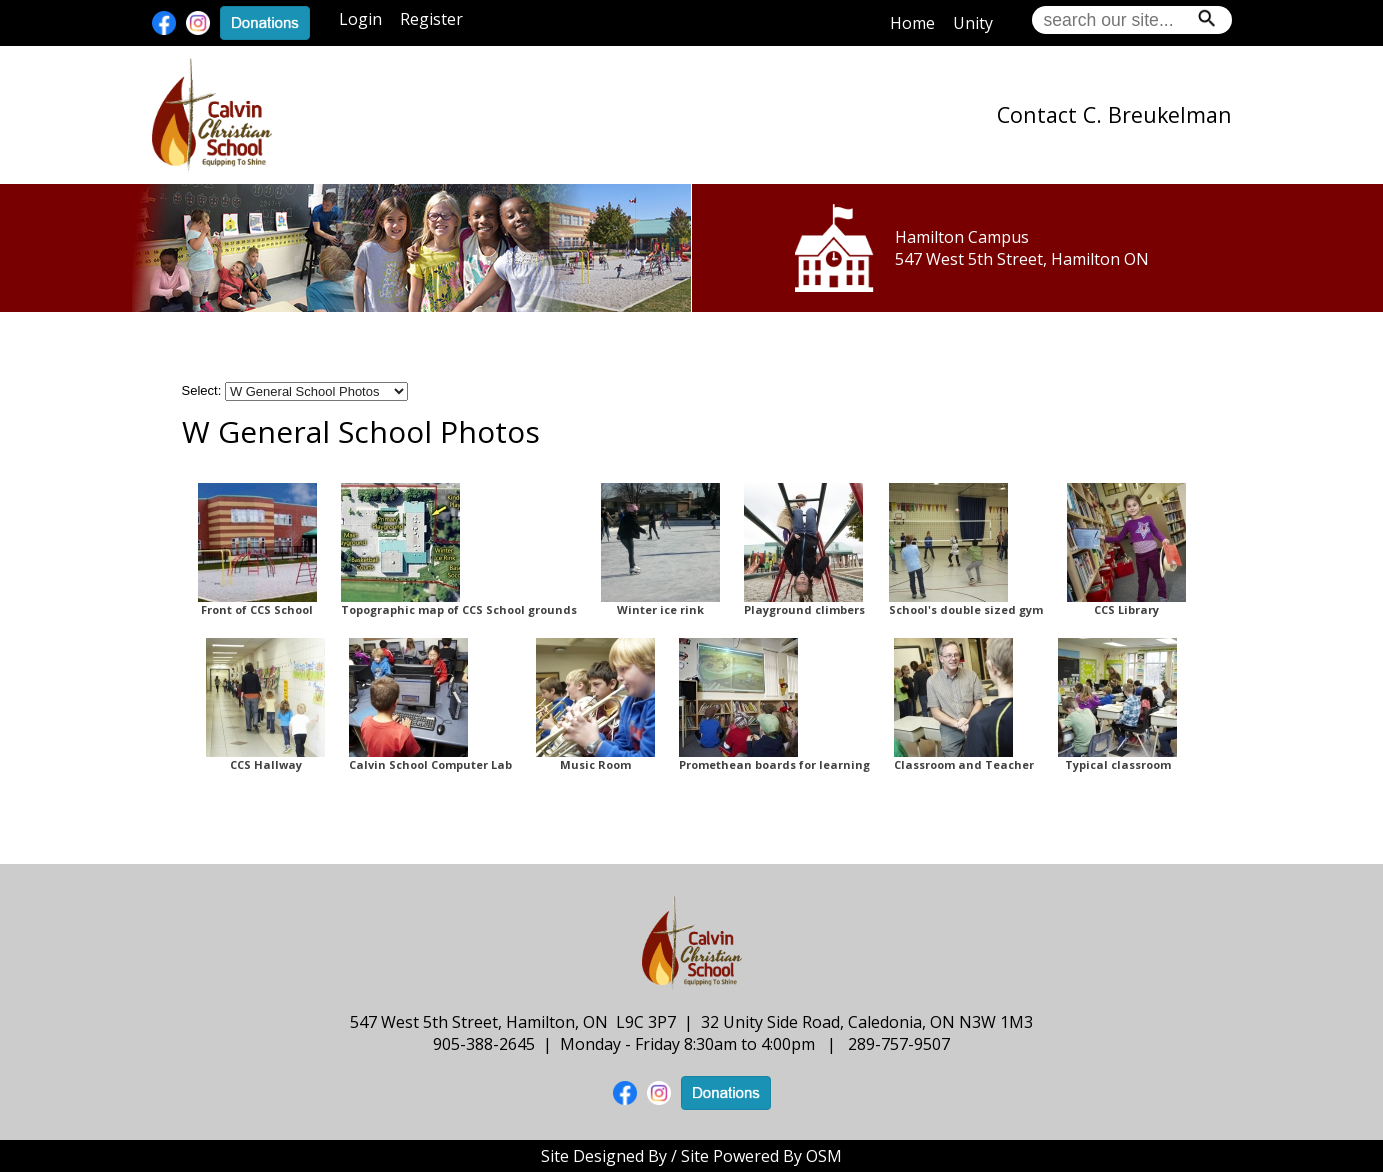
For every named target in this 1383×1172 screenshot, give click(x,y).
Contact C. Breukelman (1114, 114)
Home (912, 23)
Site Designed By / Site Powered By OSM (691, 1156)
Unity (973, 23)
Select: (202, 390)
